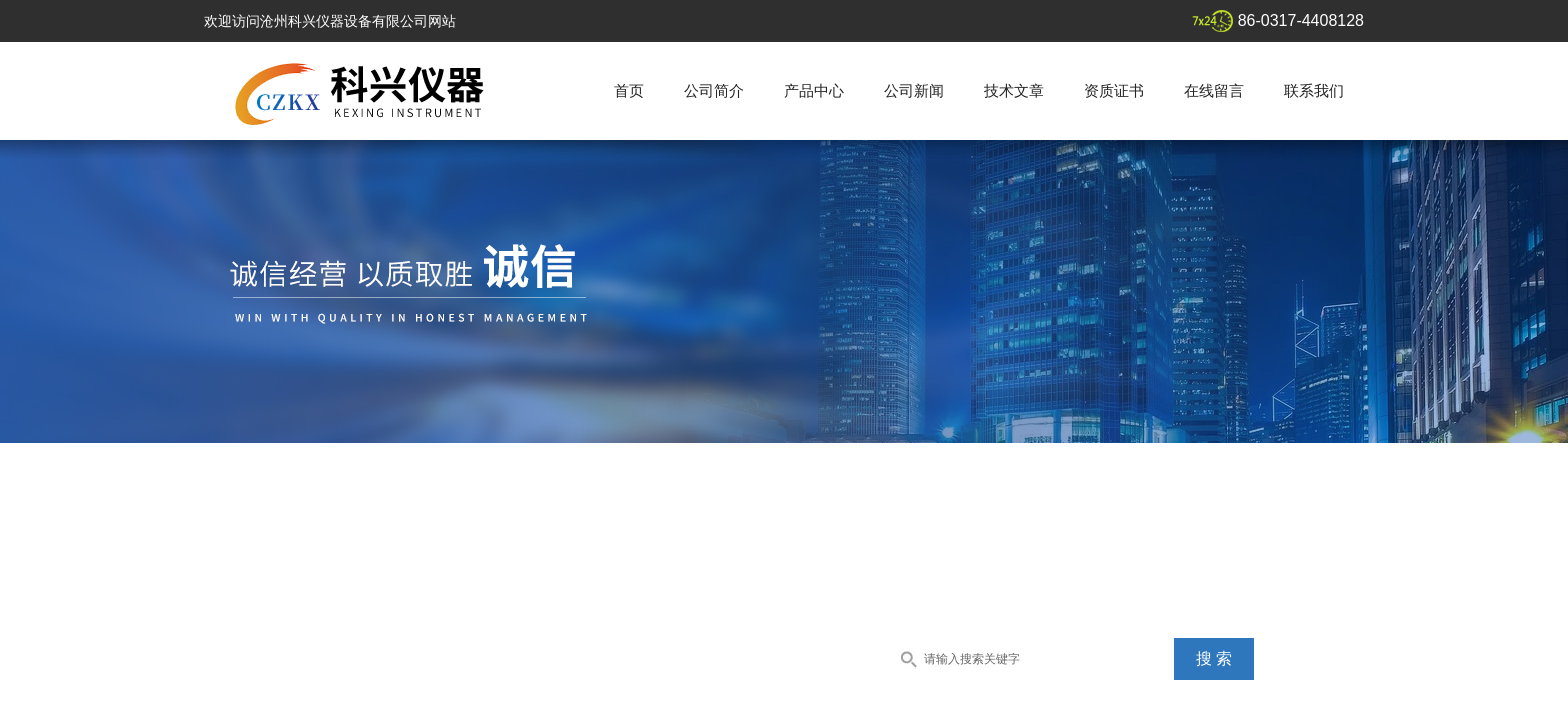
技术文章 (1014, 90)
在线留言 (1214, 90)
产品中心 (814, 90)
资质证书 (1114, 90)
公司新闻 (914, 90)
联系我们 (1314, 90)
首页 (629, 90)
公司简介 (714, 90)
